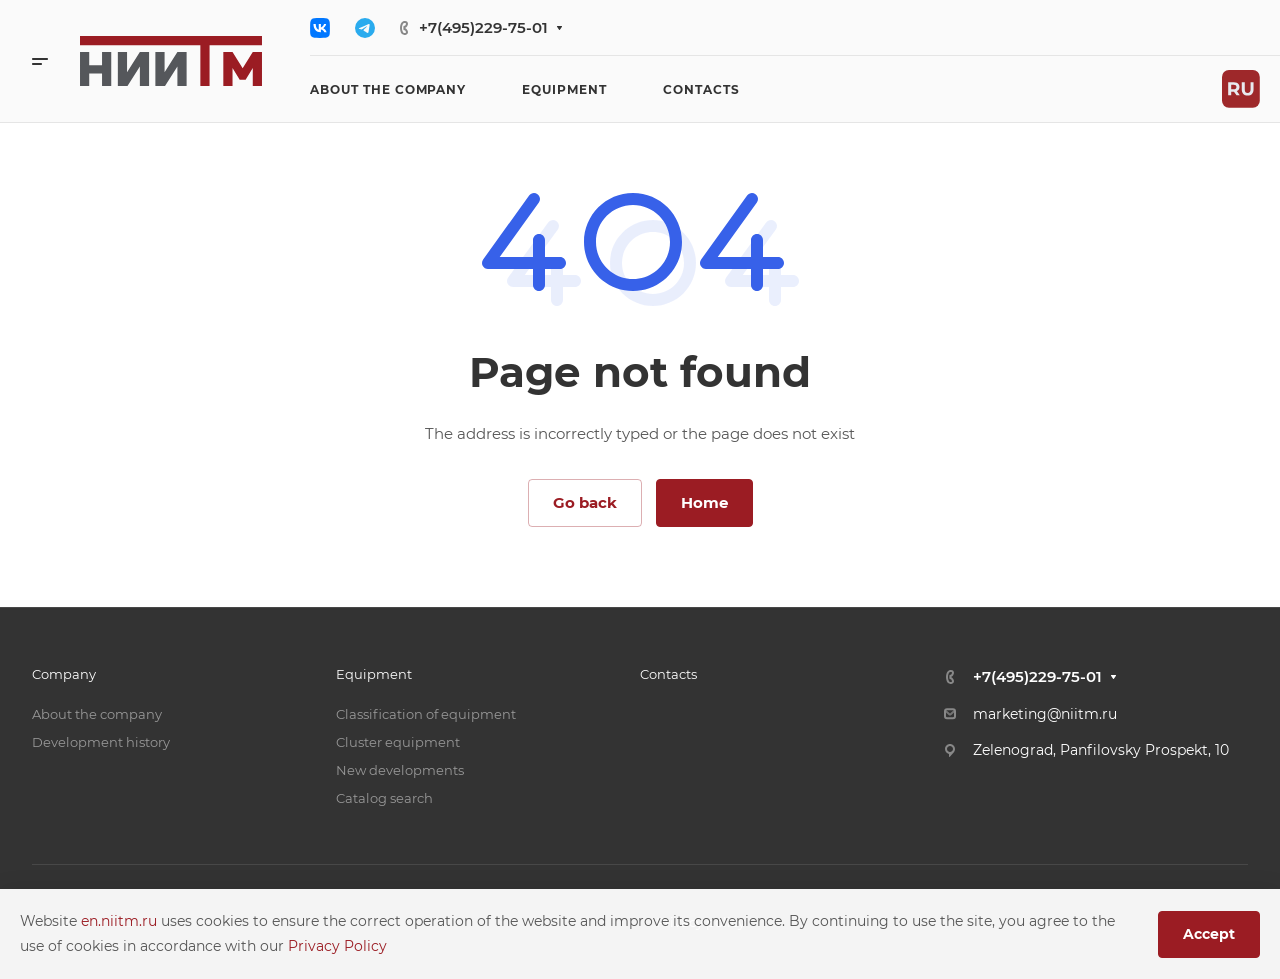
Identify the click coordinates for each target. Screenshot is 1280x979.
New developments (400, 770)
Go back (585, 502)
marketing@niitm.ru (1045, 714)
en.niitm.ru (121, 921)
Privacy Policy (337, 946)
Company (64, 674)
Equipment (374, 674)
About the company (97, 714)
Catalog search (384, 798)
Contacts (668, 674)
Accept (1209, 934)
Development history (101, 742)
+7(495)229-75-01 (483, 27)
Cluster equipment (398, 742)
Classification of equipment (426, 714)
